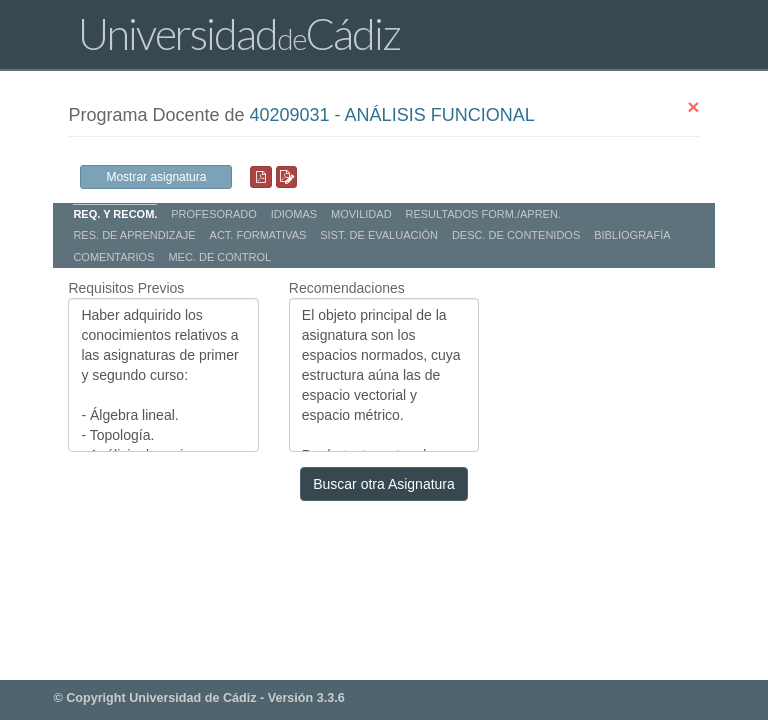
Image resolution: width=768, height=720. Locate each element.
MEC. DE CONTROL (219, 257)
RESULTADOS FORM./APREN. (482, 214)
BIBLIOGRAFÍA (632, 235)
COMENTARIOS (113, 257)
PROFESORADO (214, 214)
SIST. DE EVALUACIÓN (379, 235)
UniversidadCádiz (239, 33)
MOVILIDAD (361, 214)
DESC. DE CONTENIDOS (516, 235)
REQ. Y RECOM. (115, 214)
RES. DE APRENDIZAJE (134, 235)
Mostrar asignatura (156, 177)
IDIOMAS (294, 214)
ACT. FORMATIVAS (258, 235)
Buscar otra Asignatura (384, 484)
